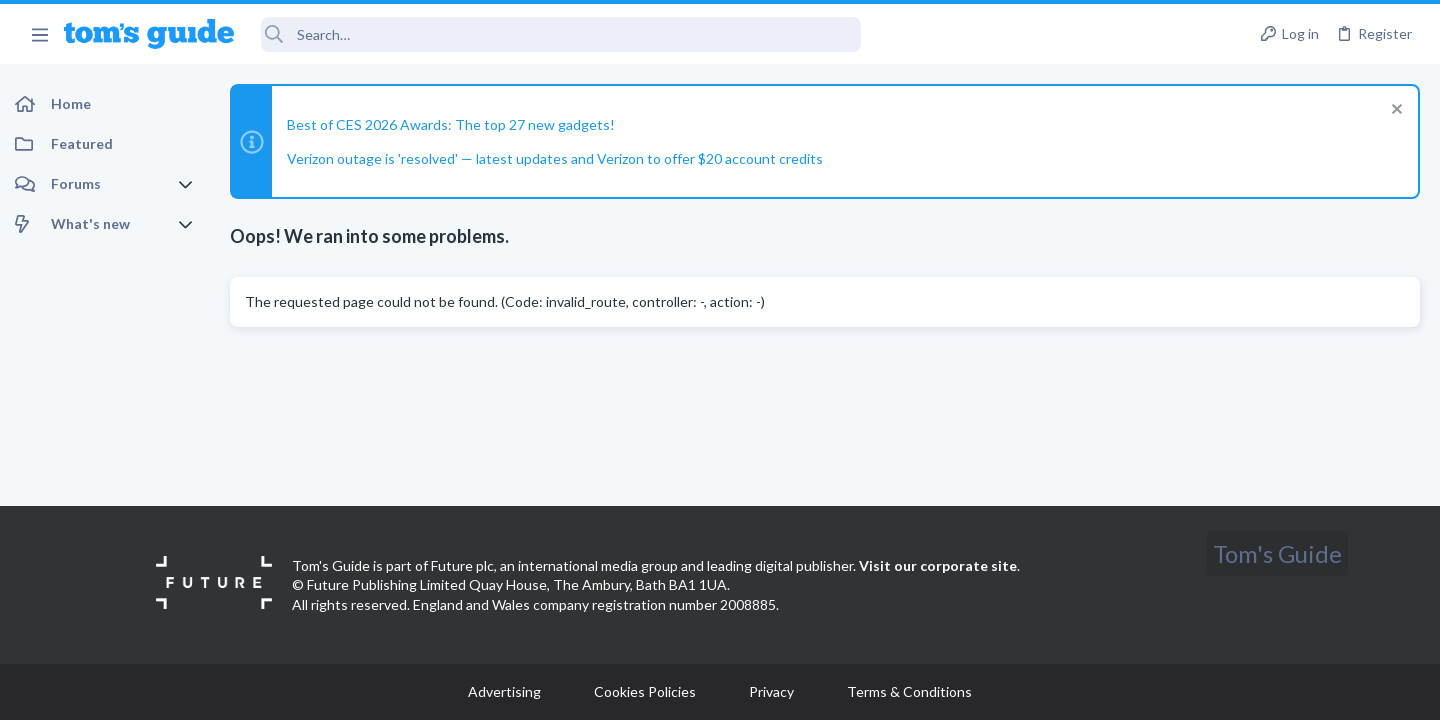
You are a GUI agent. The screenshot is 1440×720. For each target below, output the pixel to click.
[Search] (561, 34)
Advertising (504, 691)
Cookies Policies (645, 691)
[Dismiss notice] (1394, 111)
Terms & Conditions (909, 691)
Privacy (771, 691)
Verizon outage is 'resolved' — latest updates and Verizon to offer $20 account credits (555, 158)
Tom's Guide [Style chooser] (1277, 553)
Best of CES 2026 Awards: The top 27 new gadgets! (451, 124)
